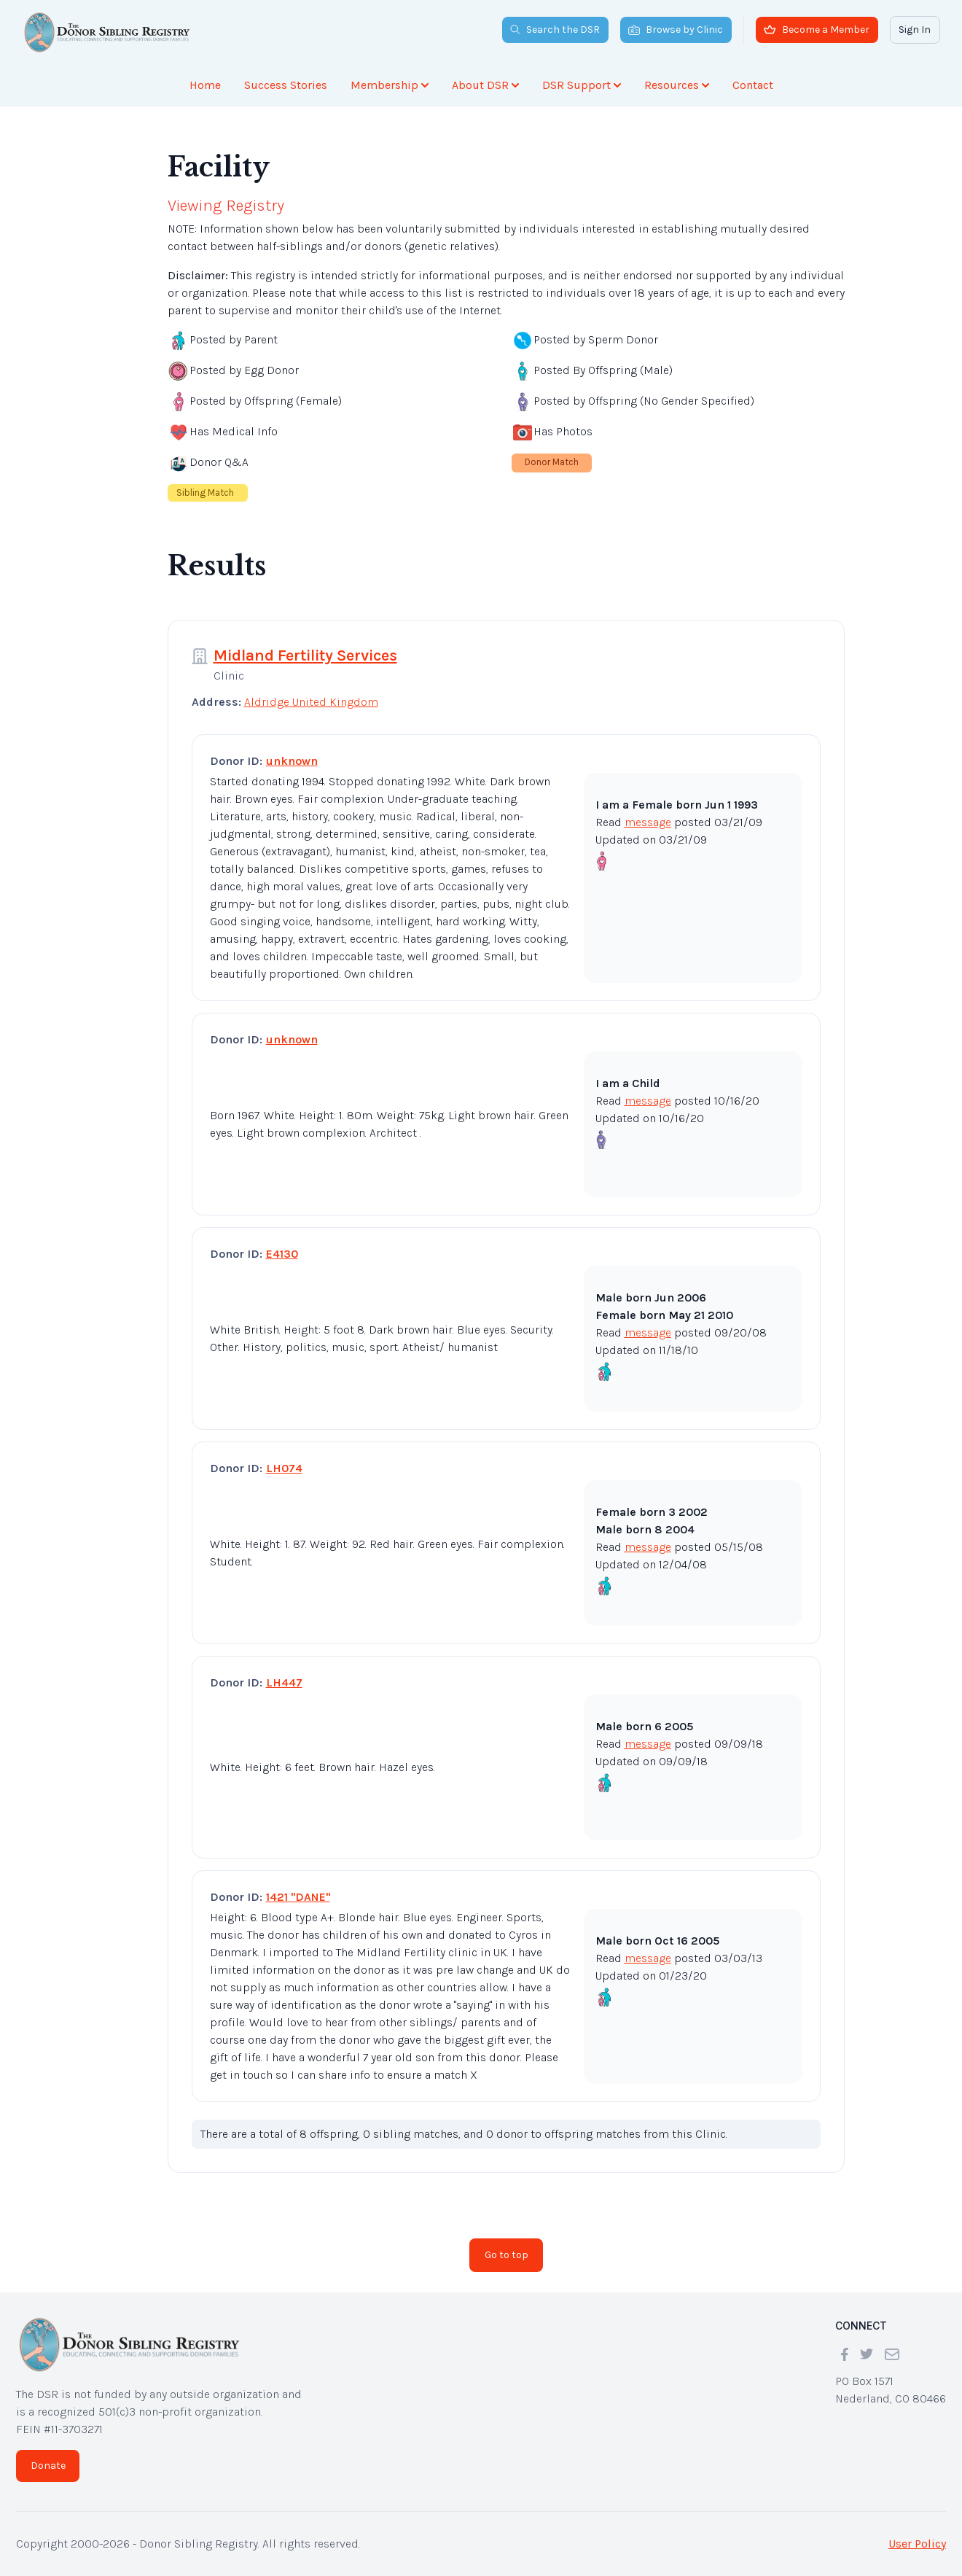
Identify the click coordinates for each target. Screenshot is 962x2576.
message (648, 822)
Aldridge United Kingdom (311, 702)
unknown (292, 761)
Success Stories (285, 85)
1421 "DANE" (298, 1897)
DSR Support (581, 85)
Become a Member (816, 29)
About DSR (485, 85)
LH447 (284, 1682)
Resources (676, 85)
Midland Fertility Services (305, 655)
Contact (752, 85)
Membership (390, 85)
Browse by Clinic (675, 29)
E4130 (282, 1254)
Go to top (506, 2255)
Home (205, 85)
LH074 (284, 1468)
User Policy (917, 2543)
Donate (48, 2465)
